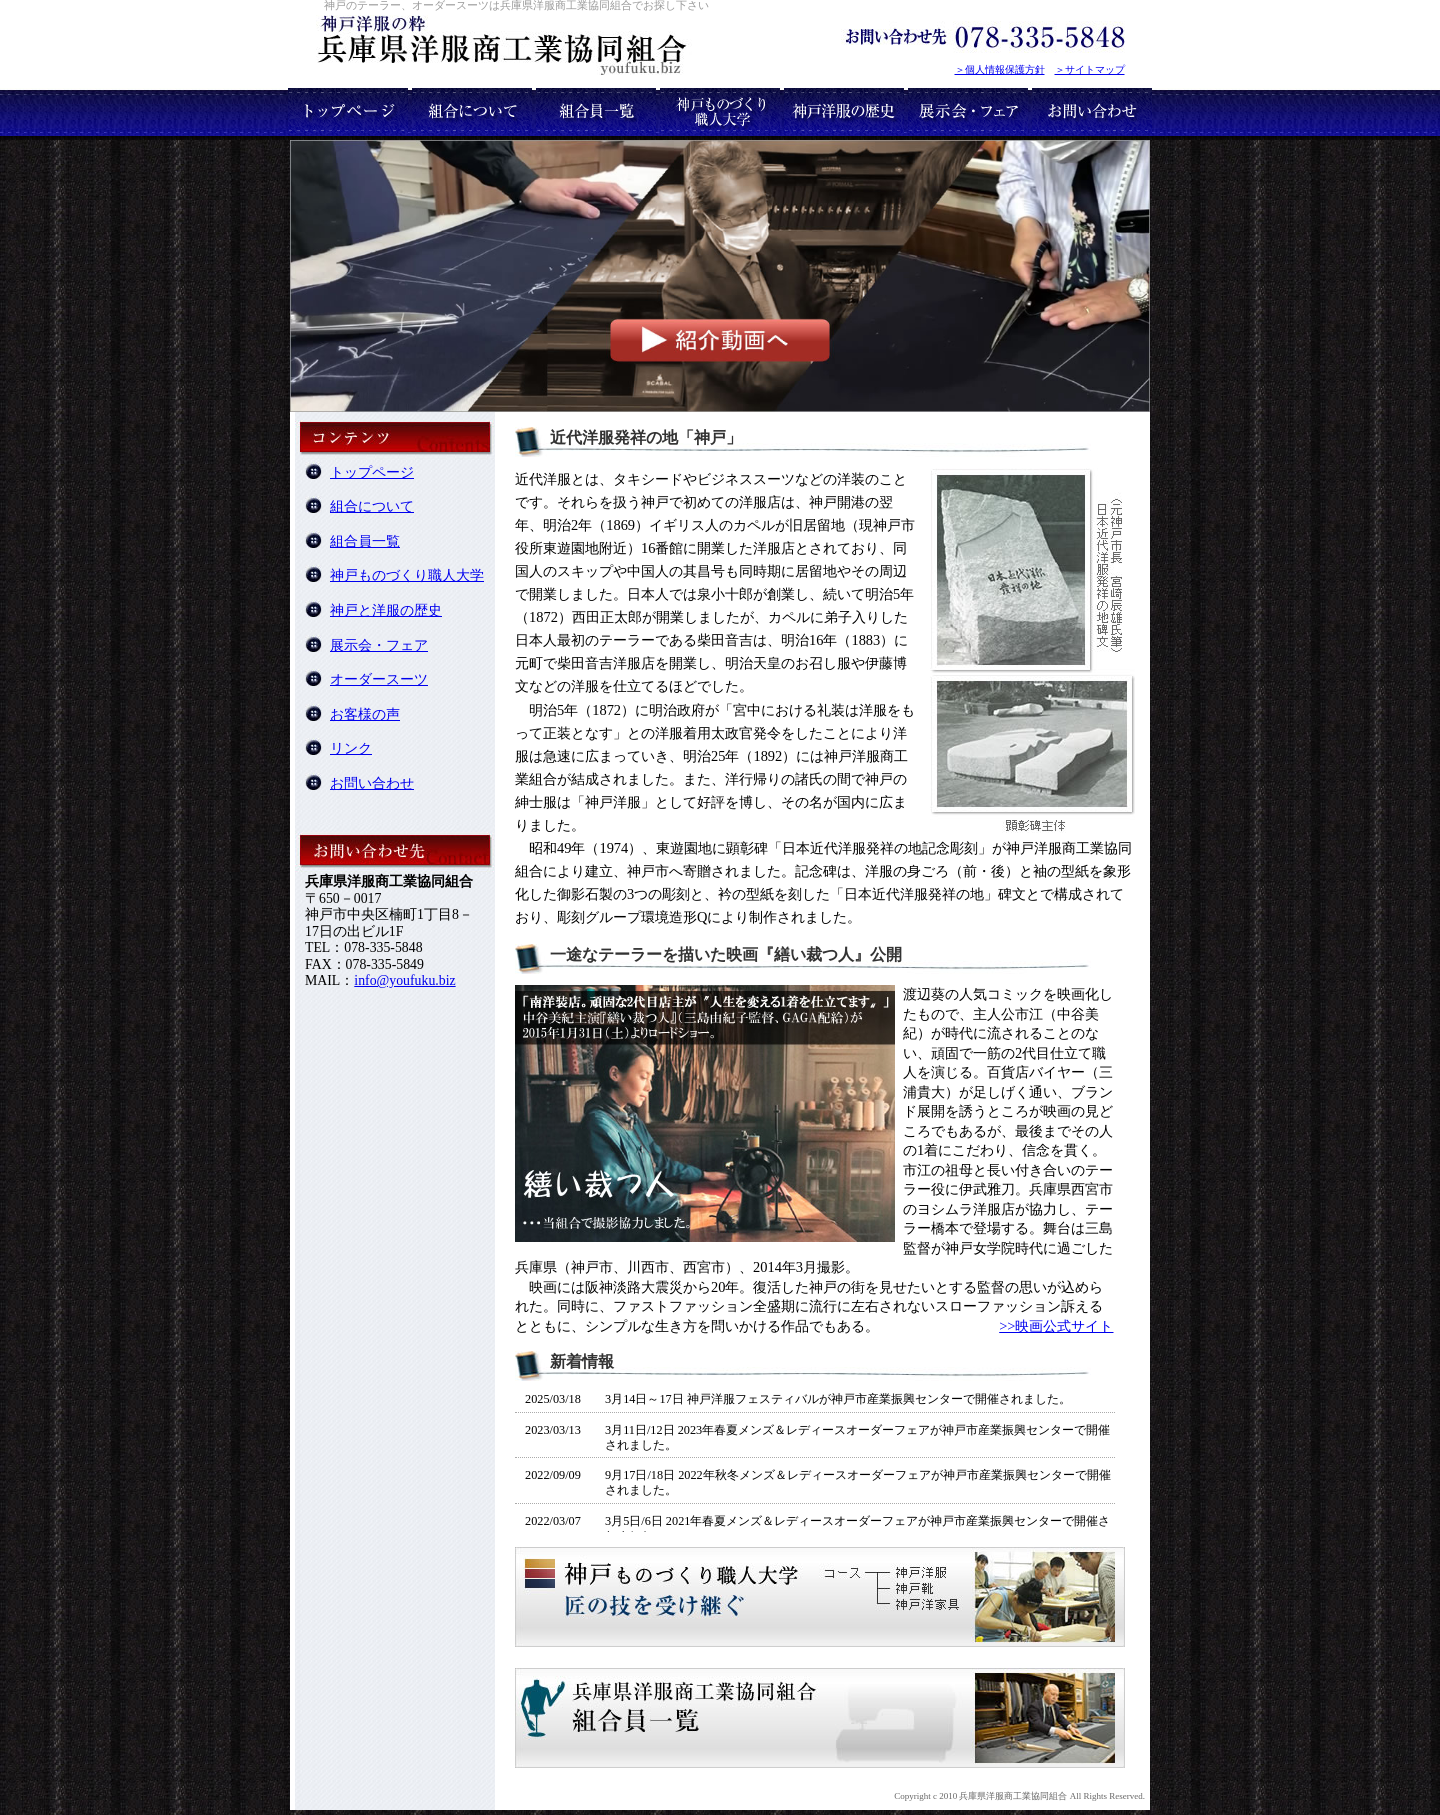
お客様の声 (365, 714)
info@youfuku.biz (404, 980)
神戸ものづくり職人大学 (407, 575)
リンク (351, 748)
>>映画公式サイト (1056, 1326)
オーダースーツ (379, 679)
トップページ (372, 472)
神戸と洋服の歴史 (386, 610)
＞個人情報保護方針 (1000, 69)
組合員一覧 (365, 541)
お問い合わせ (372, 783)
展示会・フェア (379, 645)
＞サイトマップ (1090, 69)
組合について (372, 506)
